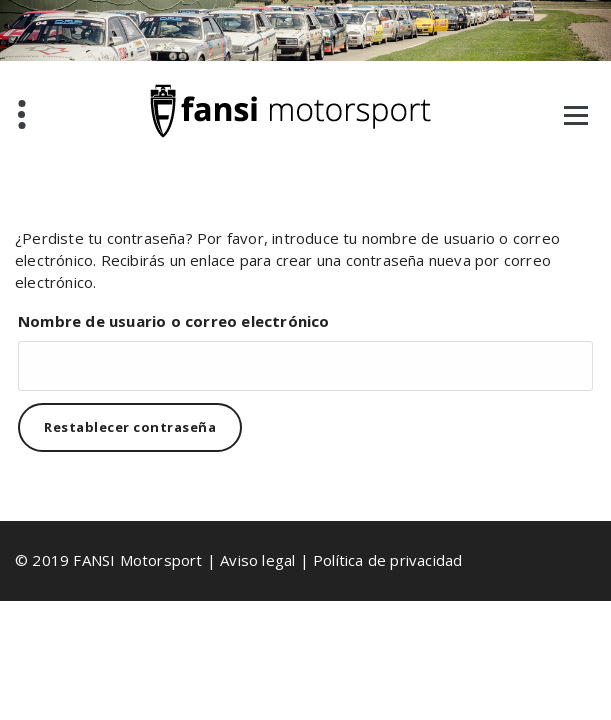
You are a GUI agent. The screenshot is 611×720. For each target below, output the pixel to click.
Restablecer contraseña (130, 427)
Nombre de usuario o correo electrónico (174, 321)
